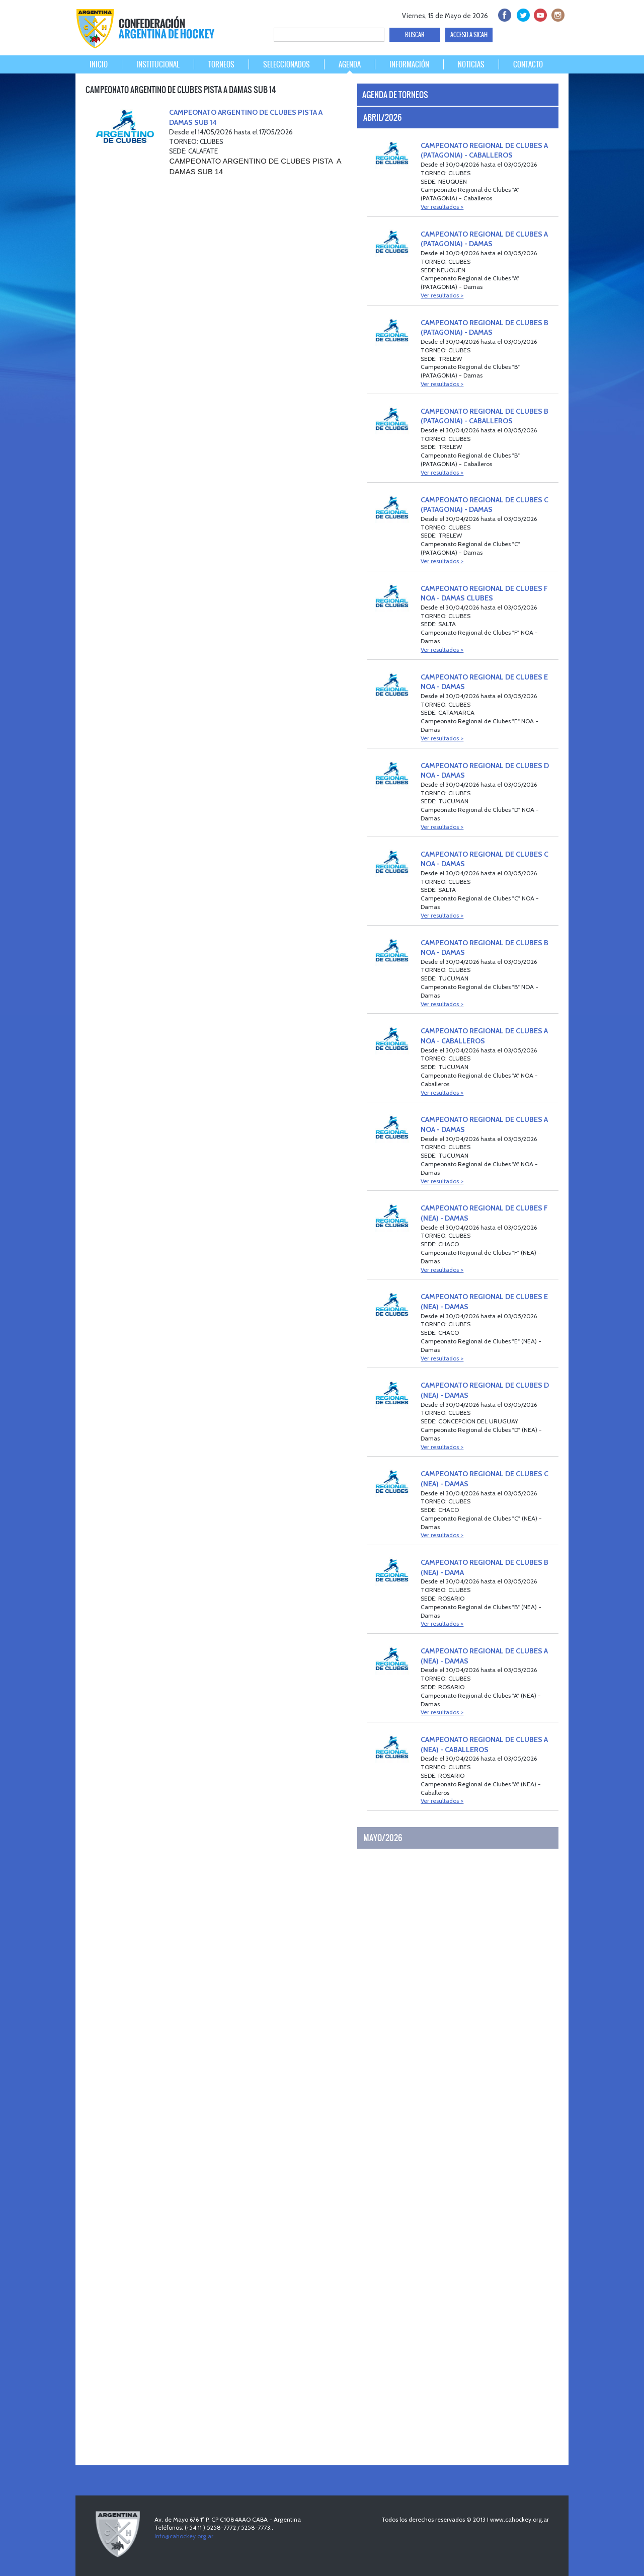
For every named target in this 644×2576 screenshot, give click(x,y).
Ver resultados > (442, 206)
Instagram (557, 14)
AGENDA (350, 64)
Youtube (539, 14)
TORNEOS (221, 64)
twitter (521, 14)
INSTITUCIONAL (158, 64)
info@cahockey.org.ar (183, 2536)
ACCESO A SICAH (469, 34)
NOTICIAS (471, 64)
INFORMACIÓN (409, 64)
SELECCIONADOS (286, 64)
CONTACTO (528, 64)
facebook (504, 14)
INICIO (99, 64)
